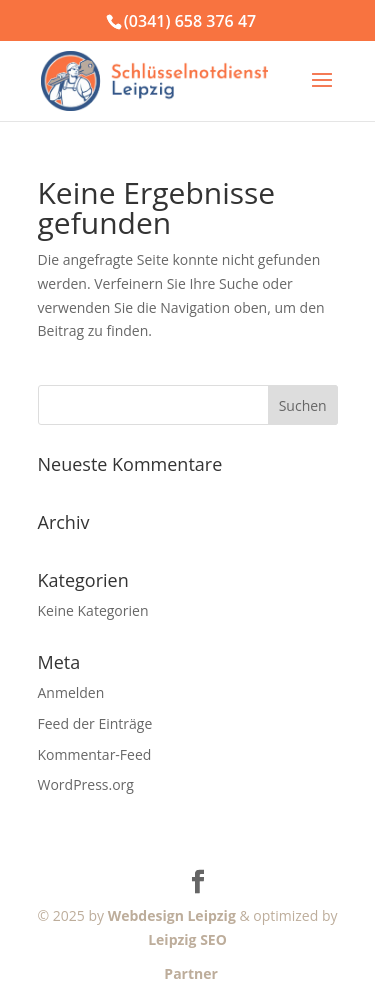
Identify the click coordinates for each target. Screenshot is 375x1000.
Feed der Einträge (95, 723)
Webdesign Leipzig (172, 915)
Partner (187, 973)
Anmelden (71, 692)
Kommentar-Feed (95, 754)
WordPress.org (86, 784)
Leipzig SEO (187, 939)
